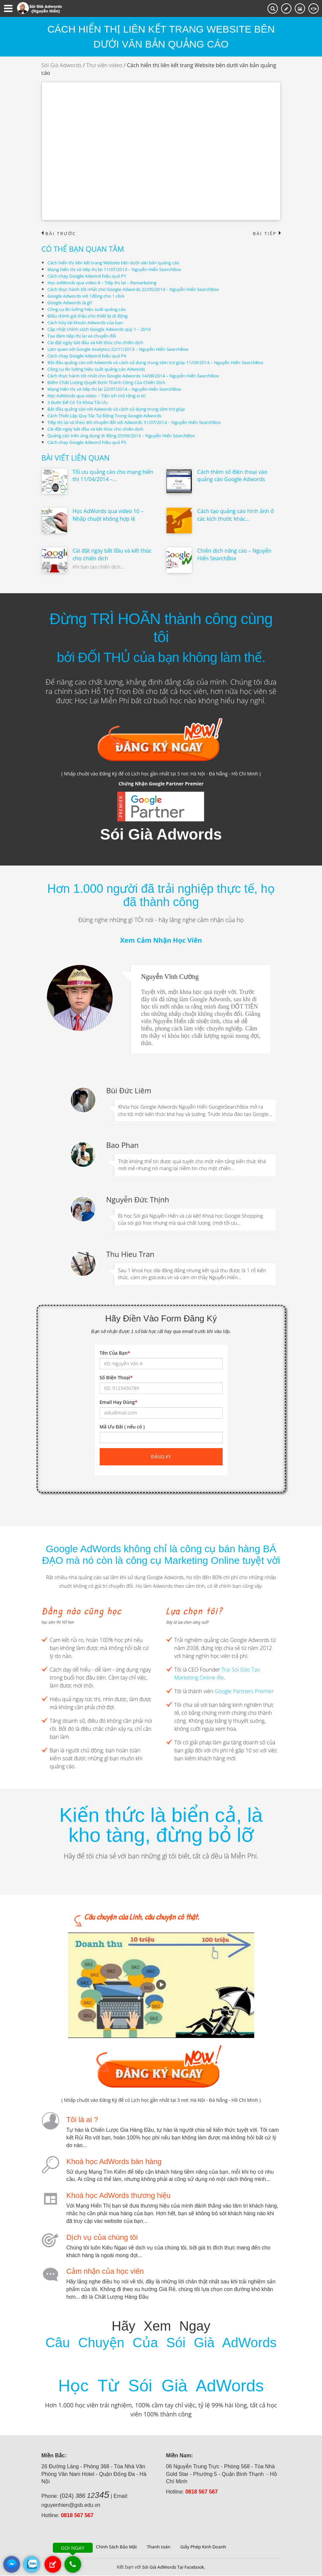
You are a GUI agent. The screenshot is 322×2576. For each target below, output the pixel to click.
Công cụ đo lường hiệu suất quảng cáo (89, 309)
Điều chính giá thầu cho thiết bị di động (90, 316)
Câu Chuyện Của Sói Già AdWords (161, 2343)
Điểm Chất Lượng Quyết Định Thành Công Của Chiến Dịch (110, 382)
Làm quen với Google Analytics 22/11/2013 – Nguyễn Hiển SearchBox (122, 349)
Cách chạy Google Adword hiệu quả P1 (89, 276)
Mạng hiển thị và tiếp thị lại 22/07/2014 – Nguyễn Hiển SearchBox (118, 389)
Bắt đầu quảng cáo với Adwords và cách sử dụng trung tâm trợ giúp (120, 409)
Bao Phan (122, 1145)
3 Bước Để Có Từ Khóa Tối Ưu (79, 402)
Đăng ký (161, 1457)
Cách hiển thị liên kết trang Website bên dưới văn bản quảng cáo (117, 263)
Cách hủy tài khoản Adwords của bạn (88, 323)
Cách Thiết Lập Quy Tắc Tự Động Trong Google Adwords (108, 416)
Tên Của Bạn (115, 1353)
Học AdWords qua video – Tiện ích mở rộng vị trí (99, 396)
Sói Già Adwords (62, 65)
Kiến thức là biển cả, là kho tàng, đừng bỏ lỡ (161, 1825)
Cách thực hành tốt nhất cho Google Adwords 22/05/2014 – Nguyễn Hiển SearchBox (138, 289)
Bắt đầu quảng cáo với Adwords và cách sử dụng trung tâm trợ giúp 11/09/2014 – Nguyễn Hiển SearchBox (162, 362)
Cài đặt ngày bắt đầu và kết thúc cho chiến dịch (98, 342)
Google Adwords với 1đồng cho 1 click (88, 296)
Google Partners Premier (244, 1691)
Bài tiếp (265, 233)
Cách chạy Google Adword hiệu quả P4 (89, 356)
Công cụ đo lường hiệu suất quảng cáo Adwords (99, 369)
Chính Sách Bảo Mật (114, 2547)
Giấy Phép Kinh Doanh (205, 2547)
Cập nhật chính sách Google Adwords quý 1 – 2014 (102, 329)
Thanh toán (158, 2547)
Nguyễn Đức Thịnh (137, 1200)
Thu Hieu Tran (130, 1254)
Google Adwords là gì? (71, 303)
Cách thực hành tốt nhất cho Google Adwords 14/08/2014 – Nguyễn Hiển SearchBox (138, 376)
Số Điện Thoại (116, 1378)
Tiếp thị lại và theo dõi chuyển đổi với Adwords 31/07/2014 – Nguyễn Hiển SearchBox (139, 422)
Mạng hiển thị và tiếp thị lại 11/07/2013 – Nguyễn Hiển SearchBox (118, 269)
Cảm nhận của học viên (105, 2271)
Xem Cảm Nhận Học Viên (161, 940)
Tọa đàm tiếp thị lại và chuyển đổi (84, 336)
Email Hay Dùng (119, 1402)
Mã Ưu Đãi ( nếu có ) (122, 1427)
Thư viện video (104, 65)
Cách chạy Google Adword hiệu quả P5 (89, 442)
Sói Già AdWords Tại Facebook (173, 2567)
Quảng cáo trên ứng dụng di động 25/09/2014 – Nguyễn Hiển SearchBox (125, 436)
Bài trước (60, 233)
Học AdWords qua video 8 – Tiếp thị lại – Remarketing (105, 283)
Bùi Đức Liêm (129, 1091)
